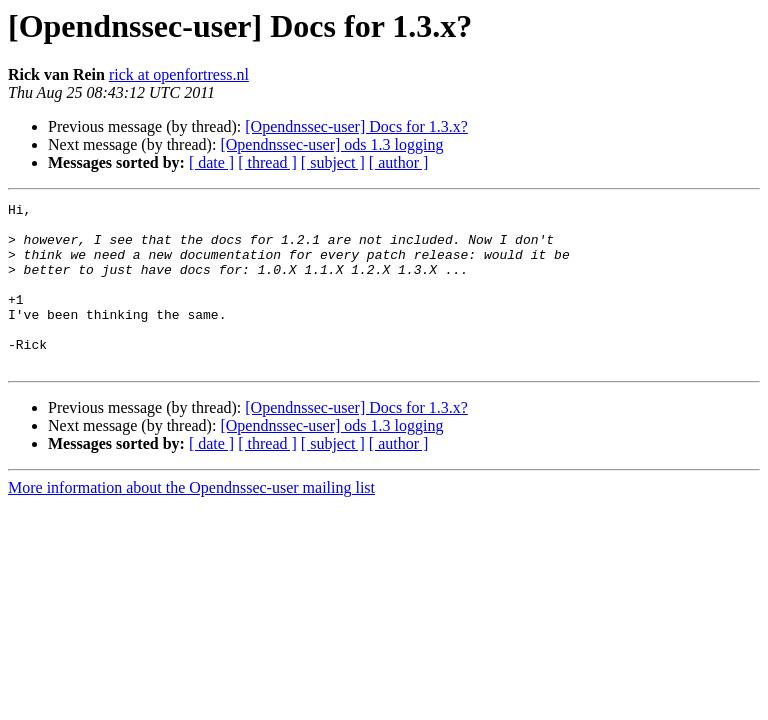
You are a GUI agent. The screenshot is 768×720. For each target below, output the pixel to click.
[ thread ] (267, 162)
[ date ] (211, 162)
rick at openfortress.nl (179, 74)
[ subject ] (333, 162)
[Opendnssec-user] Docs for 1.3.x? (356, 126)
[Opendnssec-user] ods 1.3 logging (331, 144)
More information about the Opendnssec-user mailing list (191, 520)
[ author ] (399, 162)
